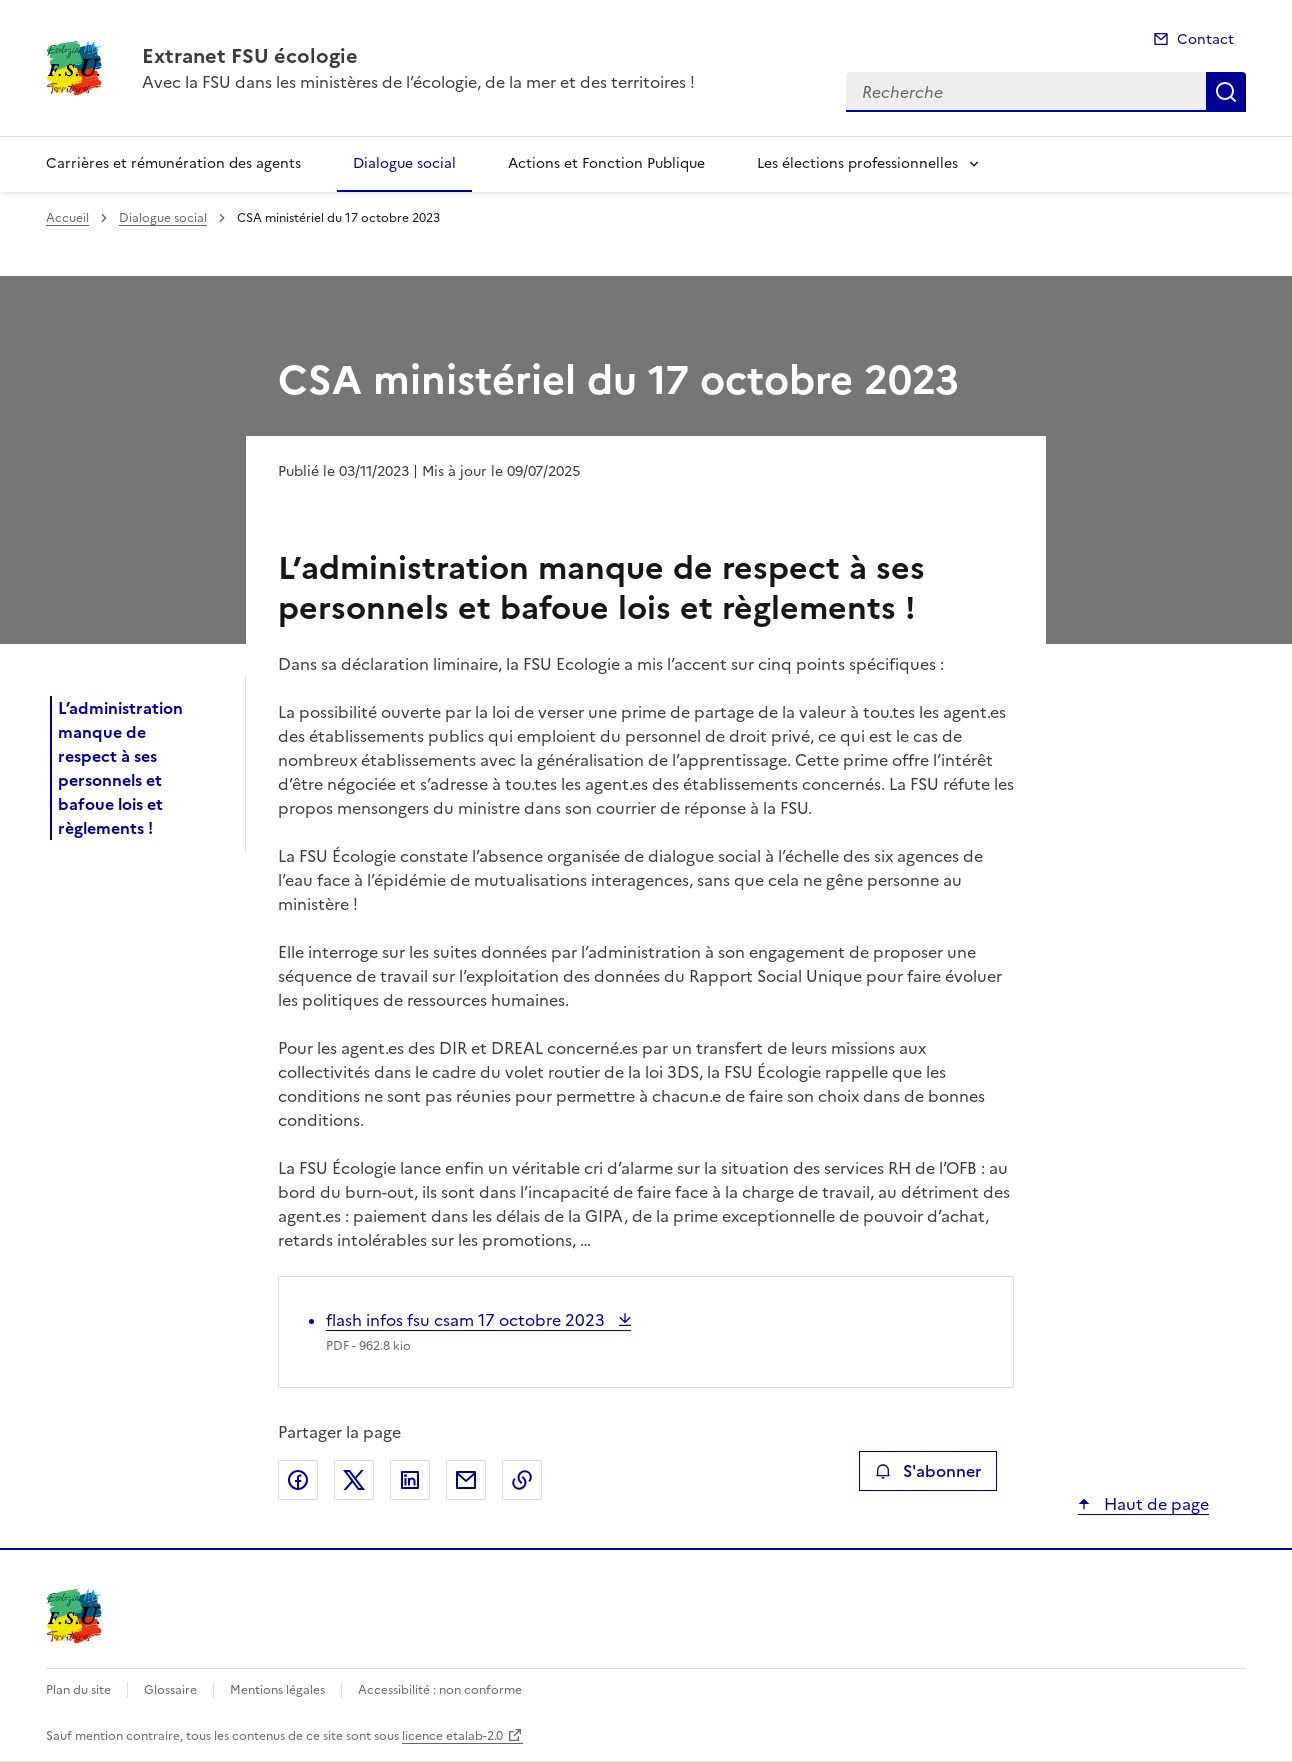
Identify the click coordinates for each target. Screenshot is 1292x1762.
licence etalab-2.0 (452, 1736)
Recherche (1226, 92)
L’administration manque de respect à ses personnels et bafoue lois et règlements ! (120, 768)
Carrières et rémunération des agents (173, 163)
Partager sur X (354, 1480)
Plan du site (78, 1690)
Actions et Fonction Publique (606, 163)
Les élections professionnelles (857, 163)
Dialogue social (404, 163)
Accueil (67, 218)
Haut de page (1154, 1504)
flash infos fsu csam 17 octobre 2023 (467, 1320)
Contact (1205, 39)
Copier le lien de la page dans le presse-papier (522, 1480)
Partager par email (466, 1480)
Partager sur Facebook (298, 1480)
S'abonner (927, 1471)
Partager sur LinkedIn (410, 1480)
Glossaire (170, 1690)
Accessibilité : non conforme (440, 1690)
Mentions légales (277, 1690)
